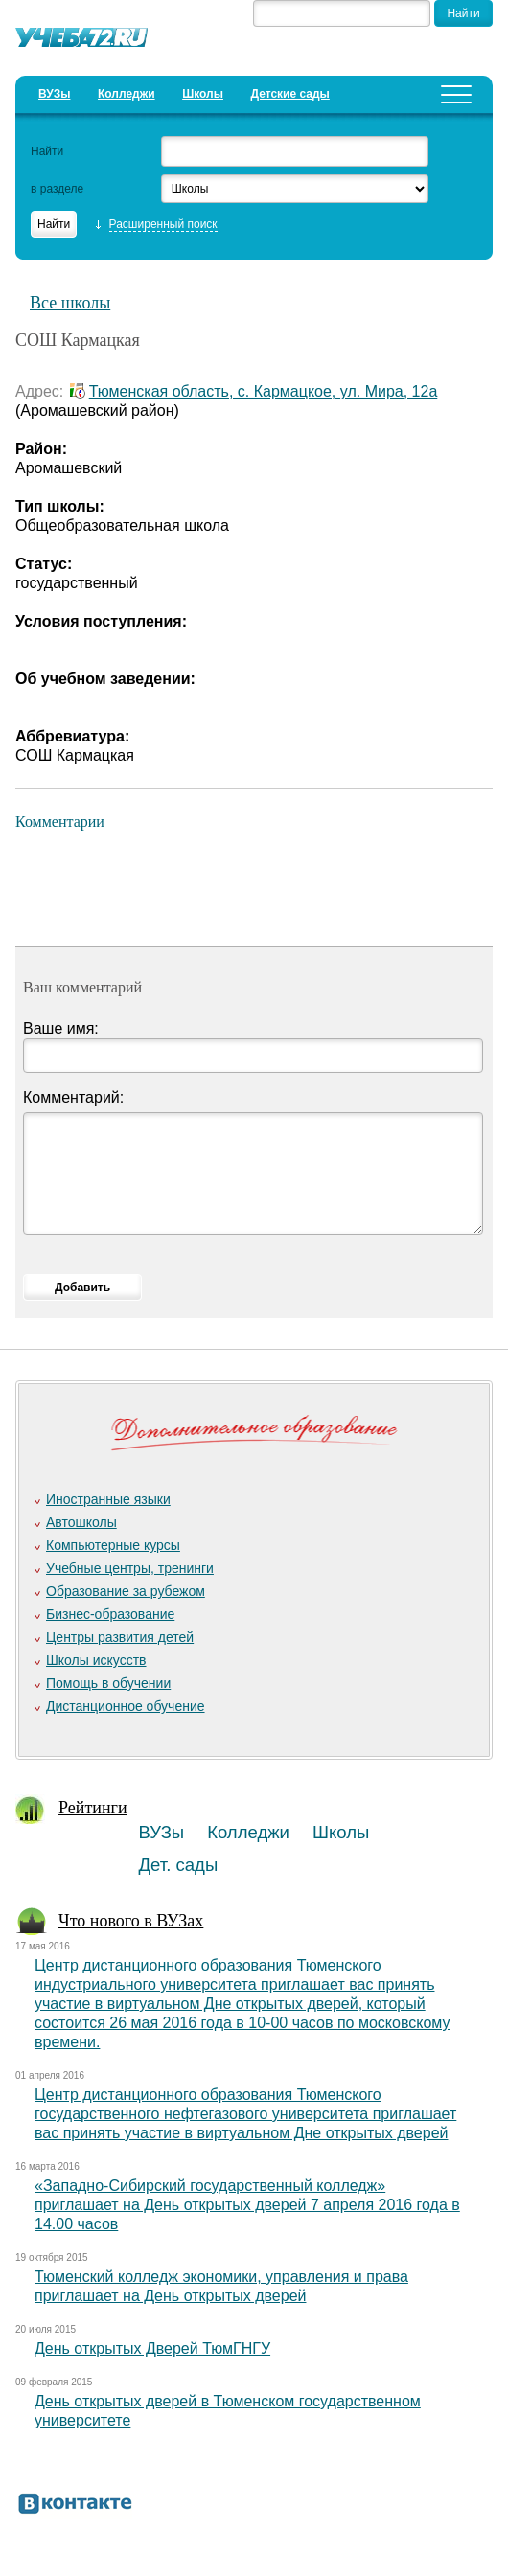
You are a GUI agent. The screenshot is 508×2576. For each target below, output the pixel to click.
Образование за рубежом (125, 1591)
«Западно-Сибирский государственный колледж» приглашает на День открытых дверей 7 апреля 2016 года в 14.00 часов (247, 2204)
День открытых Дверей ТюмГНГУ (152, 2348)
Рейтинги (92, 1807)
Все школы (70, 302)
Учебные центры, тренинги (130, 1568)
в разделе (57, 188)
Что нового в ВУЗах (130, 1920)
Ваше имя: (61, 1028)
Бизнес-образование (110, 1614)
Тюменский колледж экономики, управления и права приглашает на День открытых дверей (221, 2286)
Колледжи (126, 94)
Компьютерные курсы (113, 1545)
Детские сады (289, 94)
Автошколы (81, 1522)
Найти (47, 151)
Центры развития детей (120, 1637)
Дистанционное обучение (125, 1706)
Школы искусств (96, 1660)
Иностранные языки (108, 1499)
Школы (202, 94)
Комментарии (59, 821)
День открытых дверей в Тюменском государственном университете (228, 2410)
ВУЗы (54, 94)
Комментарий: (73, 1097)
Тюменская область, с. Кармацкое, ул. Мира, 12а (263, 391)
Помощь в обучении (108, 1683)
